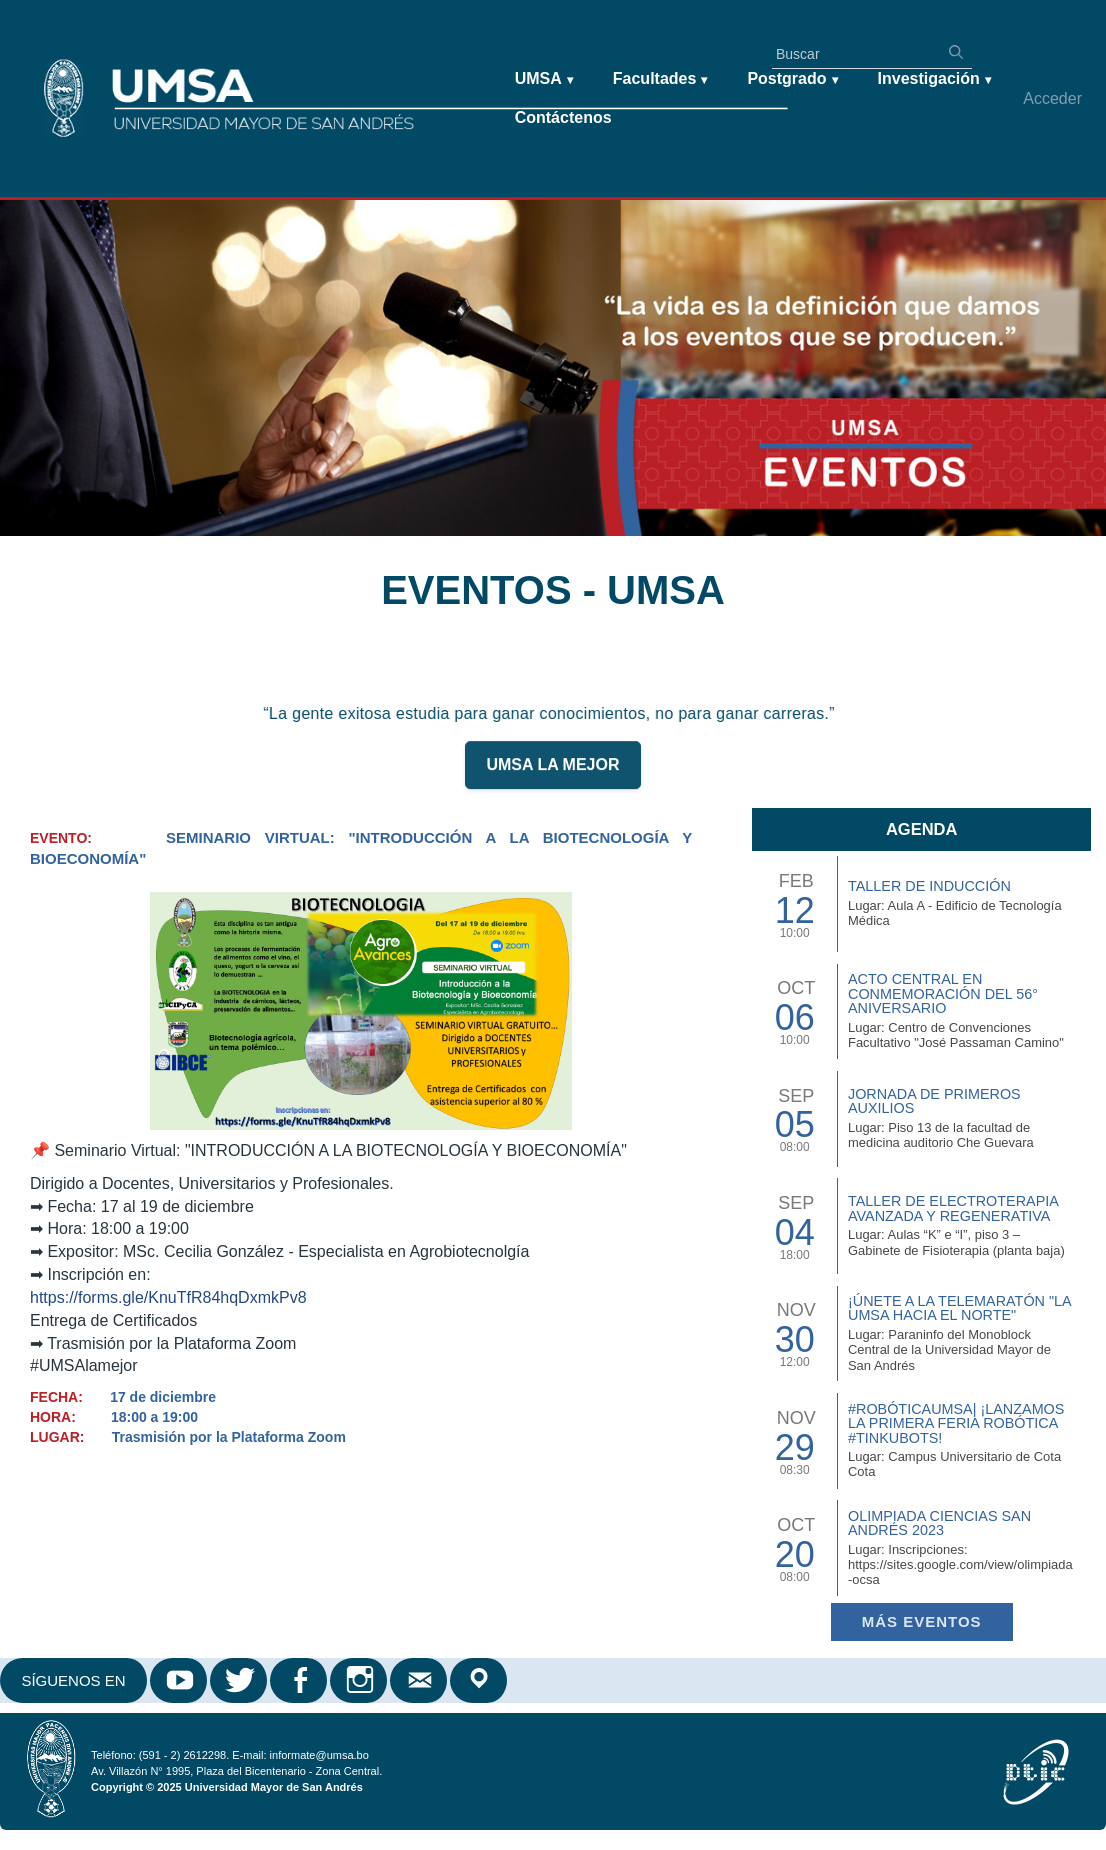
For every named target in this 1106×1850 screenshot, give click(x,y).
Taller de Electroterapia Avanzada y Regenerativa (953, 1208)
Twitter (240, 1680)
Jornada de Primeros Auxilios (934, 1101)
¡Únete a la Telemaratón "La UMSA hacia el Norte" (959, 1308)
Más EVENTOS (922, 1621)
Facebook (300, 1680)
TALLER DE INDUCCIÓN (929, 886)
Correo (420, 1680)
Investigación (934, 79)
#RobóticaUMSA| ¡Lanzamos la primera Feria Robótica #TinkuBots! (956, 1423)
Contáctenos (563, 117)
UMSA (544, 79)
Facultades (660, 79)
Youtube (180, 1680)
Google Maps (480, 1680)
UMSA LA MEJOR (552, 773)
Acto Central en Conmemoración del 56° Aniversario (943, 993)
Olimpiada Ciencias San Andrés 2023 (939, 1523)
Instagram (360, 1680)
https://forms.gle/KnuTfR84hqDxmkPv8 (168, 1297)
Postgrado (792, 79)
